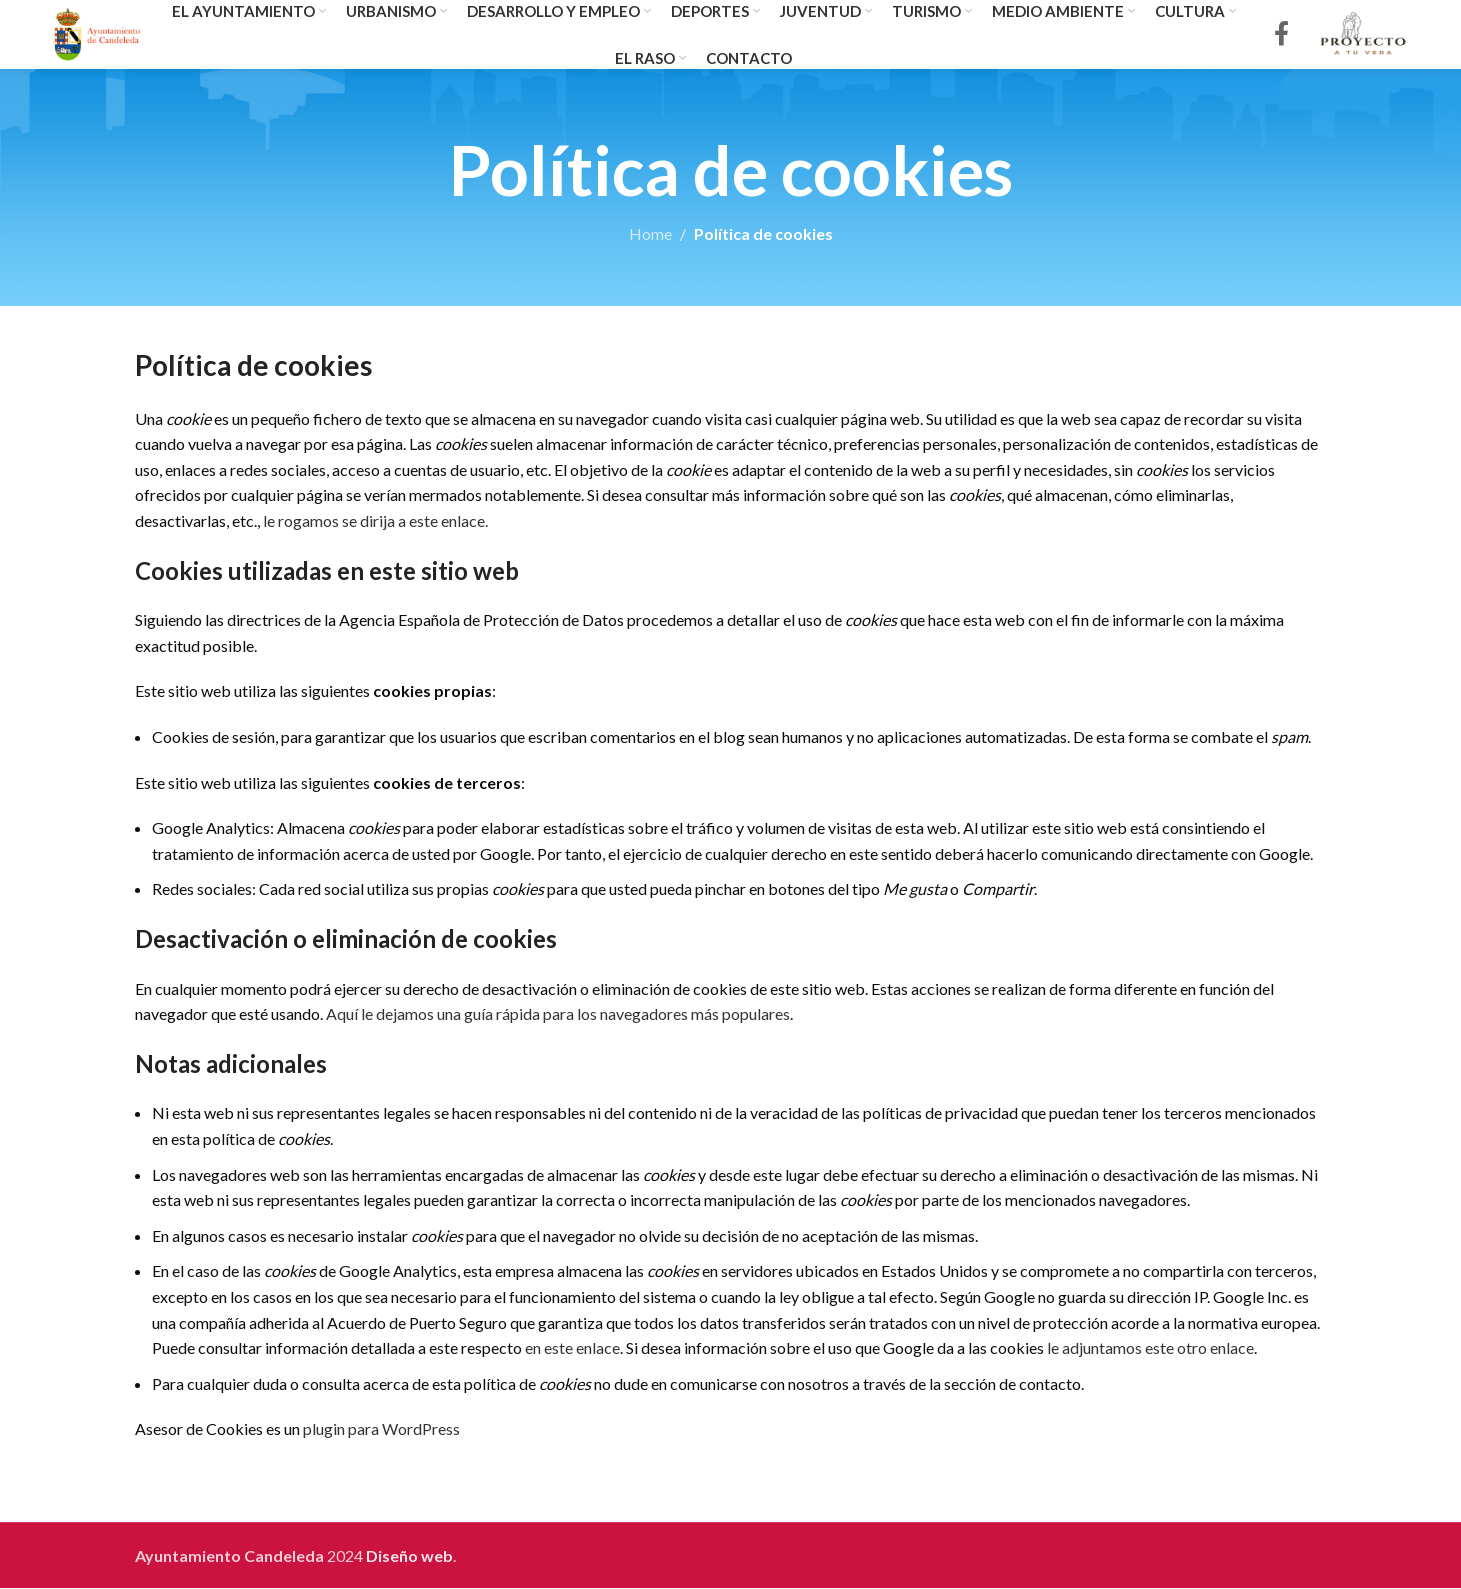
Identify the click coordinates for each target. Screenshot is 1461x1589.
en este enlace (572, 1348)
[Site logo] (98, 32)
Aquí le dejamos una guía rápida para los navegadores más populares (558, 1014)
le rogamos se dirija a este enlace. (375, 521)
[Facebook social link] (1281, 35)
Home (650, 234)
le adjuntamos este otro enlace (1150, 1348)
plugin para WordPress (381, 1429)
